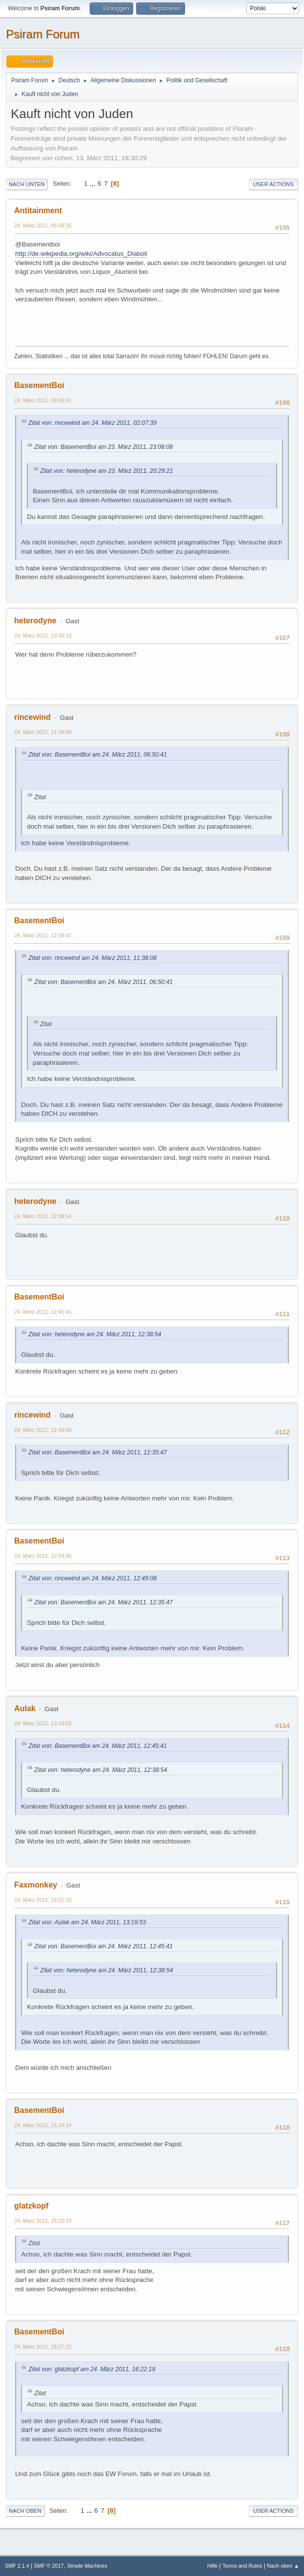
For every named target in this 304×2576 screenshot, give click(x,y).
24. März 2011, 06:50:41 (42, 400)
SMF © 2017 (49, 2566)
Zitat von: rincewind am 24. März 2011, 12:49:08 (92, 1578)
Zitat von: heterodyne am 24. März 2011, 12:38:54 (94, 1334)
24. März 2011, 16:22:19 (42, 2221)
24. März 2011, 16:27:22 (42, 2347)
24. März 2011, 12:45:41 (42, 1312)
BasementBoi (39, 385)
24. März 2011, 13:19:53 (42, 1723)
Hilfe (212, 2566)
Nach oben (25, 2511)
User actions (273, 184)
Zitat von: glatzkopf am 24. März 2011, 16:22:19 (91, 2369)
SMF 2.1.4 (17, 2566)
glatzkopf (31, 2206)
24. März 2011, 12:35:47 (42, 935)
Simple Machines (87, 2566)
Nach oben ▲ (283, 2566)
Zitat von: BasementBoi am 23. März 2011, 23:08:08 (103, 446)
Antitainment (38, 210)
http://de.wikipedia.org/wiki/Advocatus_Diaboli (81, 253)
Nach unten (27, 184)
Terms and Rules (242, 2566)
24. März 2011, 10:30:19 (42, 635)
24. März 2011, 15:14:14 (42, 2125)
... (93, 183)
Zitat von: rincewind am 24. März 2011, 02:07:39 (92, 422)
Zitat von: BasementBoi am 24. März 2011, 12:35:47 (97, 1452)
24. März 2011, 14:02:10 (42, 1900)
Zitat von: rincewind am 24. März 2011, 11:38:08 (92, 958)
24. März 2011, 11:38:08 (42, 732)
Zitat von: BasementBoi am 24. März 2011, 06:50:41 (97, 754)
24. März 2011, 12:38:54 (42, 1216)
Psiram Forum (43, 34)
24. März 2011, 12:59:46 (42, 1556)
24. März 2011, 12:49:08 (42, 1430)
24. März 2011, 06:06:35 (42, 225)
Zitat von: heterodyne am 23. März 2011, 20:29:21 (106, 470)
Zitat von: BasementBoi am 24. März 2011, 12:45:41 (97, 1745)
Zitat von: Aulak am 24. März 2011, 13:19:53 (87, 1922)
